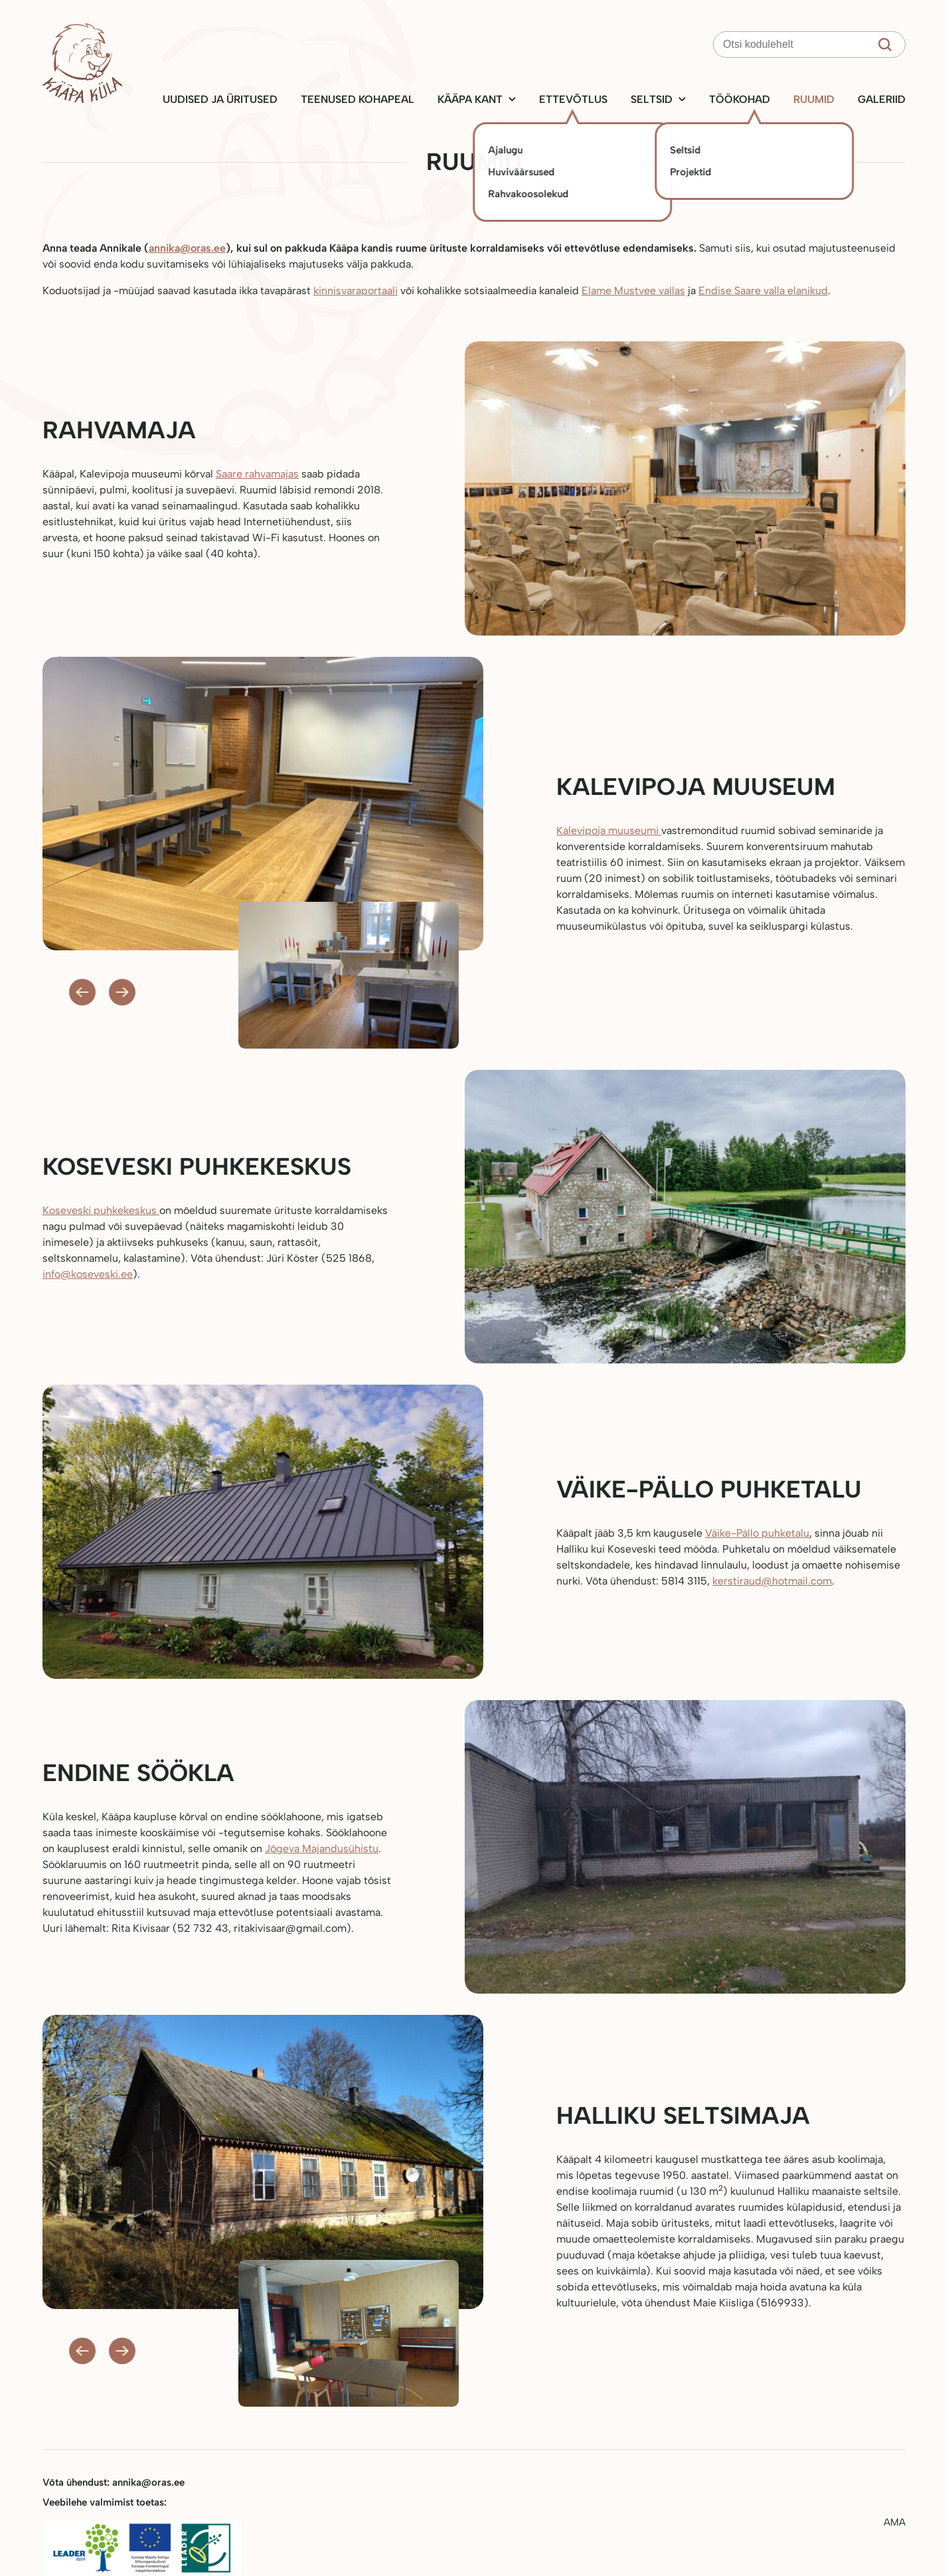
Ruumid (813, 99)
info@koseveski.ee (87, 1274)
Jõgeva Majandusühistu (321, 1848)
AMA (895, 2522)
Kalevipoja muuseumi (608, 830)
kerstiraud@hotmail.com (772, 1581)
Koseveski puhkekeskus (100, 1210)
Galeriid (882, 99)
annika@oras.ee (187, 248)
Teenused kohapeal (357, 99)
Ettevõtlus (573, 99)
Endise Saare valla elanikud (763, 290)
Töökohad (739, 99)
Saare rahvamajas (257, 474)
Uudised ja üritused (220, 99)
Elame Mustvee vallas (633, 290)
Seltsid (651, 99)
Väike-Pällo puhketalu (757, 1533)
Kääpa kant (470, 99)
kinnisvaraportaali (355, 290)
